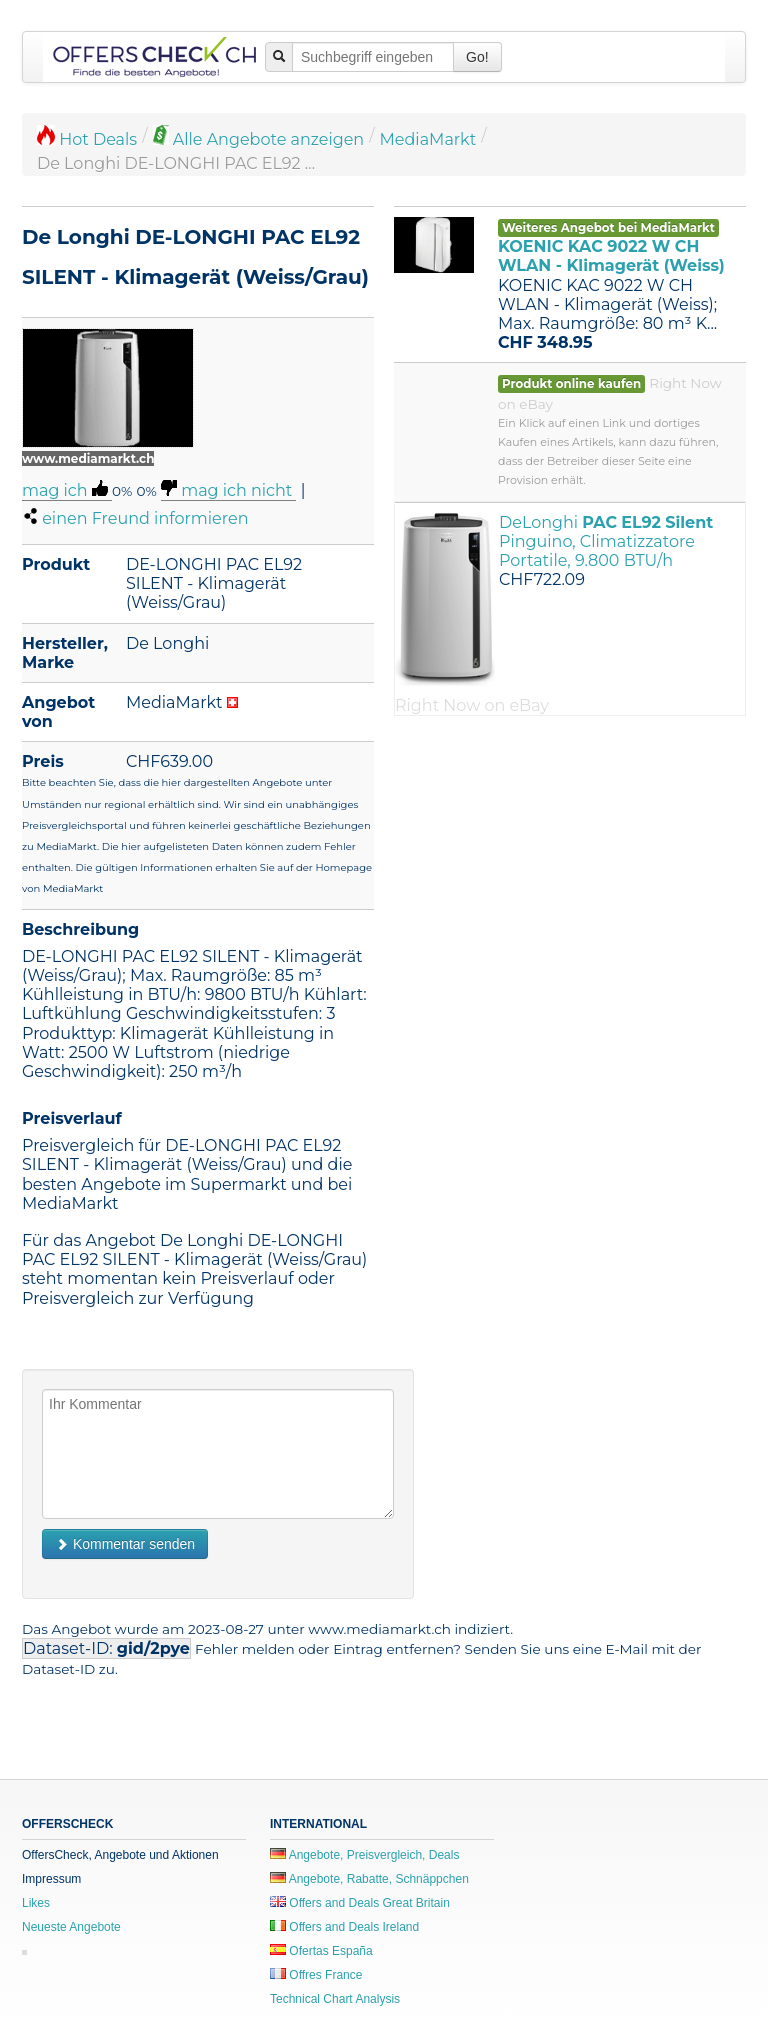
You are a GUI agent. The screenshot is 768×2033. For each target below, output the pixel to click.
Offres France (316, 1975)
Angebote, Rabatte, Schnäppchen (369, 1879)
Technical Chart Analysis (335, 1999)
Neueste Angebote (71, 1927)
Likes (36, 1903)
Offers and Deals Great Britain (360, 1903)
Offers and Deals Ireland (344, 1927)
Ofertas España (321, 1951)
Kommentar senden (125, 1544)
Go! (477, 57)
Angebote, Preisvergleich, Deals (364, 1855)
